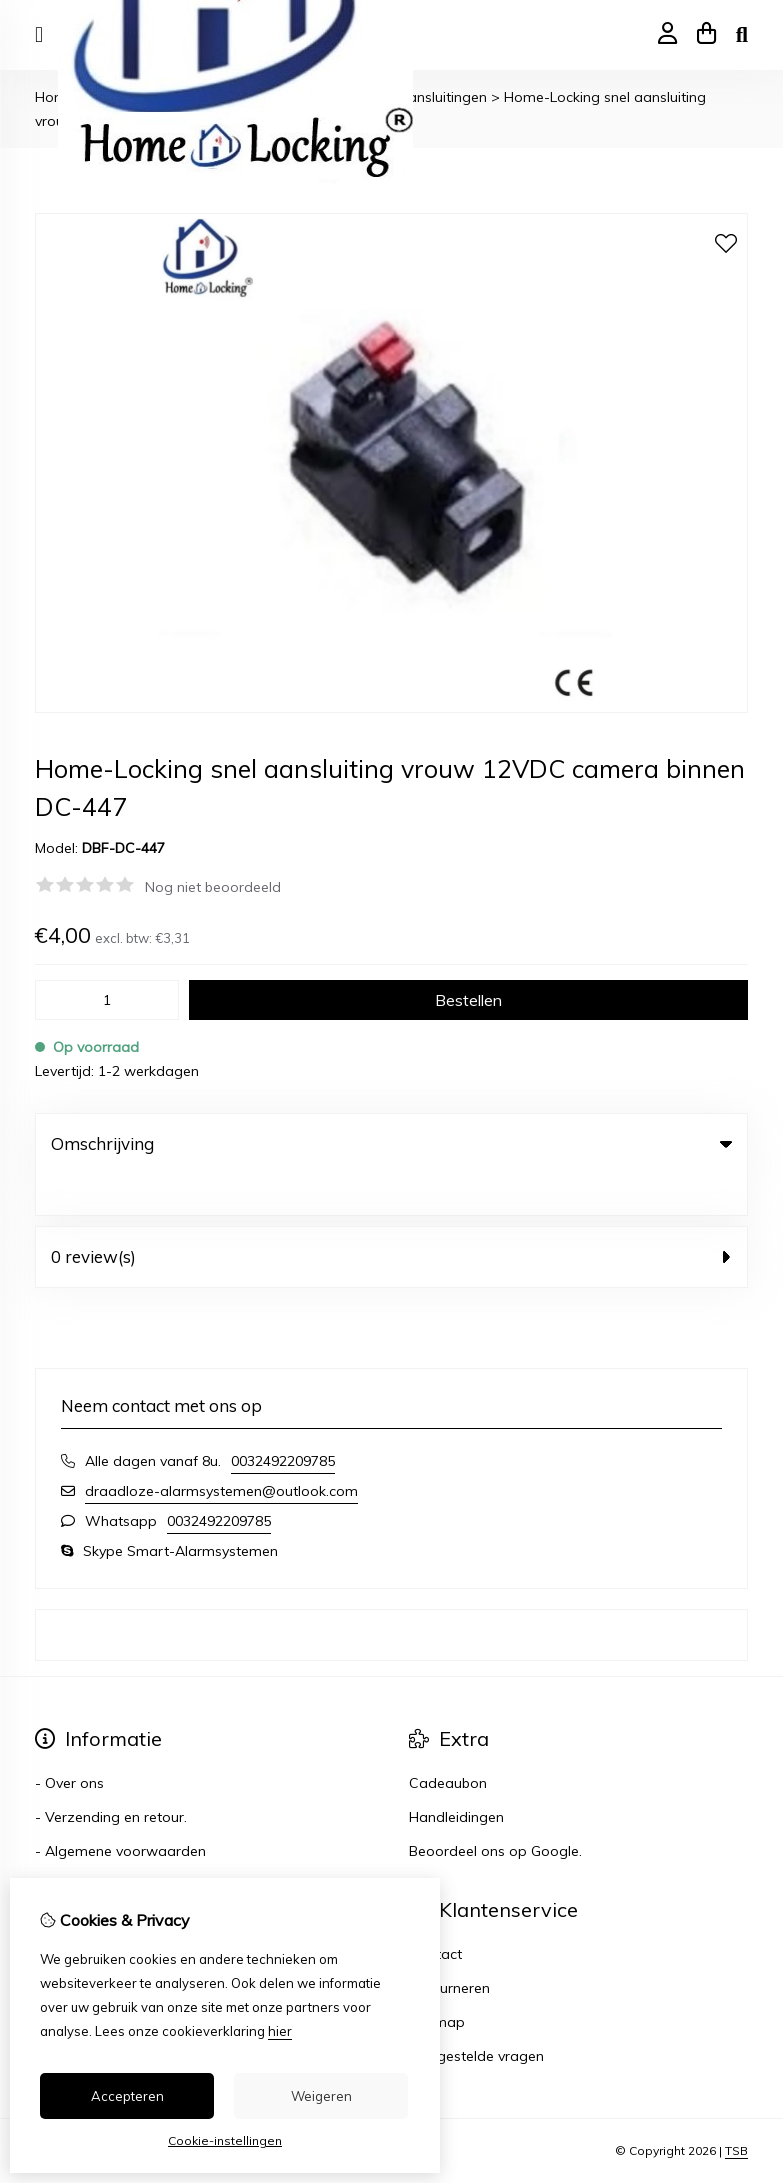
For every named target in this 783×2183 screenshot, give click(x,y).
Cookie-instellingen (225, 2140)
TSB (736, 2110)
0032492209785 (283, 1420)
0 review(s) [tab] (391, 1215)
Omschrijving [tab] (391, 1143)
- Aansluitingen (437, 97)
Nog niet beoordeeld (213, 887)
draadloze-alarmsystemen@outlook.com (221, 1450)
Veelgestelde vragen (476, 2015)
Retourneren (449, 1947)
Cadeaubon (448, 1742)
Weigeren (321, 2096)
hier (280, 2031)
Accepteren (127, 2096)
